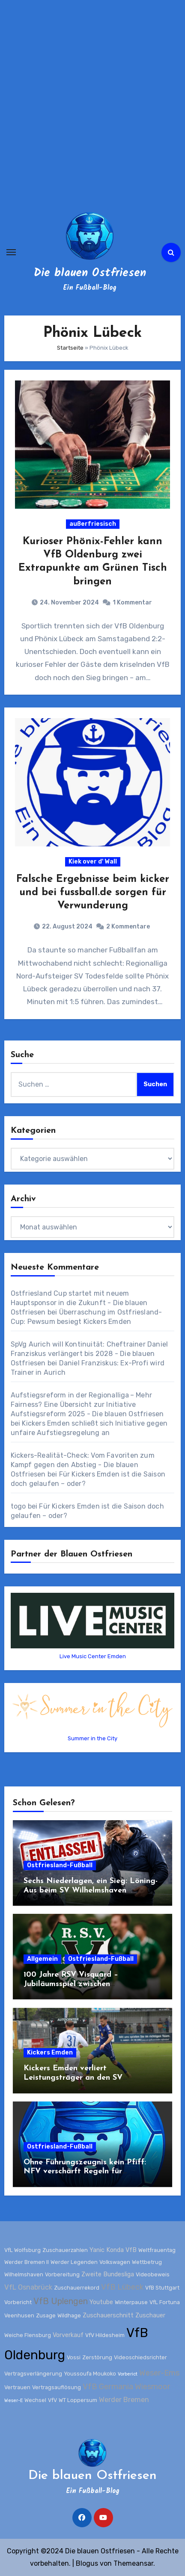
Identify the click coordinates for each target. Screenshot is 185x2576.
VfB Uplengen (60, 2301)
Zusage (46, 2315)
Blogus (87, 2563)
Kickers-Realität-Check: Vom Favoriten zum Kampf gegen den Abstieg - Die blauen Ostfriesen (83, 1464)
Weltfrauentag (157, 2249)
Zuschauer (150, 2315)
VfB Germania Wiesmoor (126, 2386)
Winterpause (131, 2302)
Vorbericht (18, 2302)
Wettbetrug (147, 2262)
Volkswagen (114, 2262)
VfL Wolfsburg (22, 2249)
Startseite (70, 348)
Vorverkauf (68, 2334)
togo (18, 1506)
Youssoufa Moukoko (90, 2373)
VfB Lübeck (122, 2287)
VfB (131, 2249)
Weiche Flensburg (27, 2334)
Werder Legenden (74, 2262)
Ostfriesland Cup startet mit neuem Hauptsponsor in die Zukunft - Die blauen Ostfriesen (79, 1302)
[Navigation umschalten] (11, 252)
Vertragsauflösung (56, 2387)
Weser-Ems (159, 2373)
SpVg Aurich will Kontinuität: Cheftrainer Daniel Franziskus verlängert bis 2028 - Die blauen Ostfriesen (89, 1353)
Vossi (74, 2357)
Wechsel (35, 2399)
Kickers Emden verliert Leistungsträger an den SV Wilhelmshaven (73, 2077)
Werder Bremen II (26, 2262)
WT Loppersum (78, 2399)
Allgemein (42, 1959)
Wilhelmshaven (23, 2274)
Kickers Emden (50, 2052)
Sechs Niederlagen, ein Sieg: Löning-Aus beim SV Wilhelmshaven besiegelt (91, 1890)
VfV (52, 2399)
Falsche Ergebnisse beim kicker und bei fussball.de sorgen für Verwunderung (92, 892)
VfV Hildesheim (105, 2334)
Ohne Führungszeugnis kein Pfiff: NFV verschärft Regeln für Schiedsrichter (85, 2171)
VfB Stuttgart (162, 2287)
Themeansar (133, 2563)
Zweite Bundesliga (107, 2274)
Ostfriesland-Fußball (59, 1865)
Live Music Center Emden (93, 1656)
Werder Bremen (124, 2399)
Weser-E (13, 2400)
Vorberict (127, 2374)
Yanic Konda (107, 2249)
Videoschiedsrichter (140, 2357)
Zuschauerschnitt (108, 2315)
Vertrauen (17, 2387)
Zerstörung (97, 2357)
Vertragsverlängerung (33, 2373)
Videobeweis (153, 2274)
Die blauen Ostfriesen (90, 273)
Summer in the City (92, 1738)
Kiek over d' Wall (93, 861)
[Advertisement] (92, 105)
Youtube (101, 2302)
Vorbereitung (62, 2274)
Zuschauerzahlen (65, 2249)
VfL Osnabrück (28, 2287)
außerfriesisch (92, 524)
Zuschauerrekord (76, 2287)
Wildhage (69, 2315)
